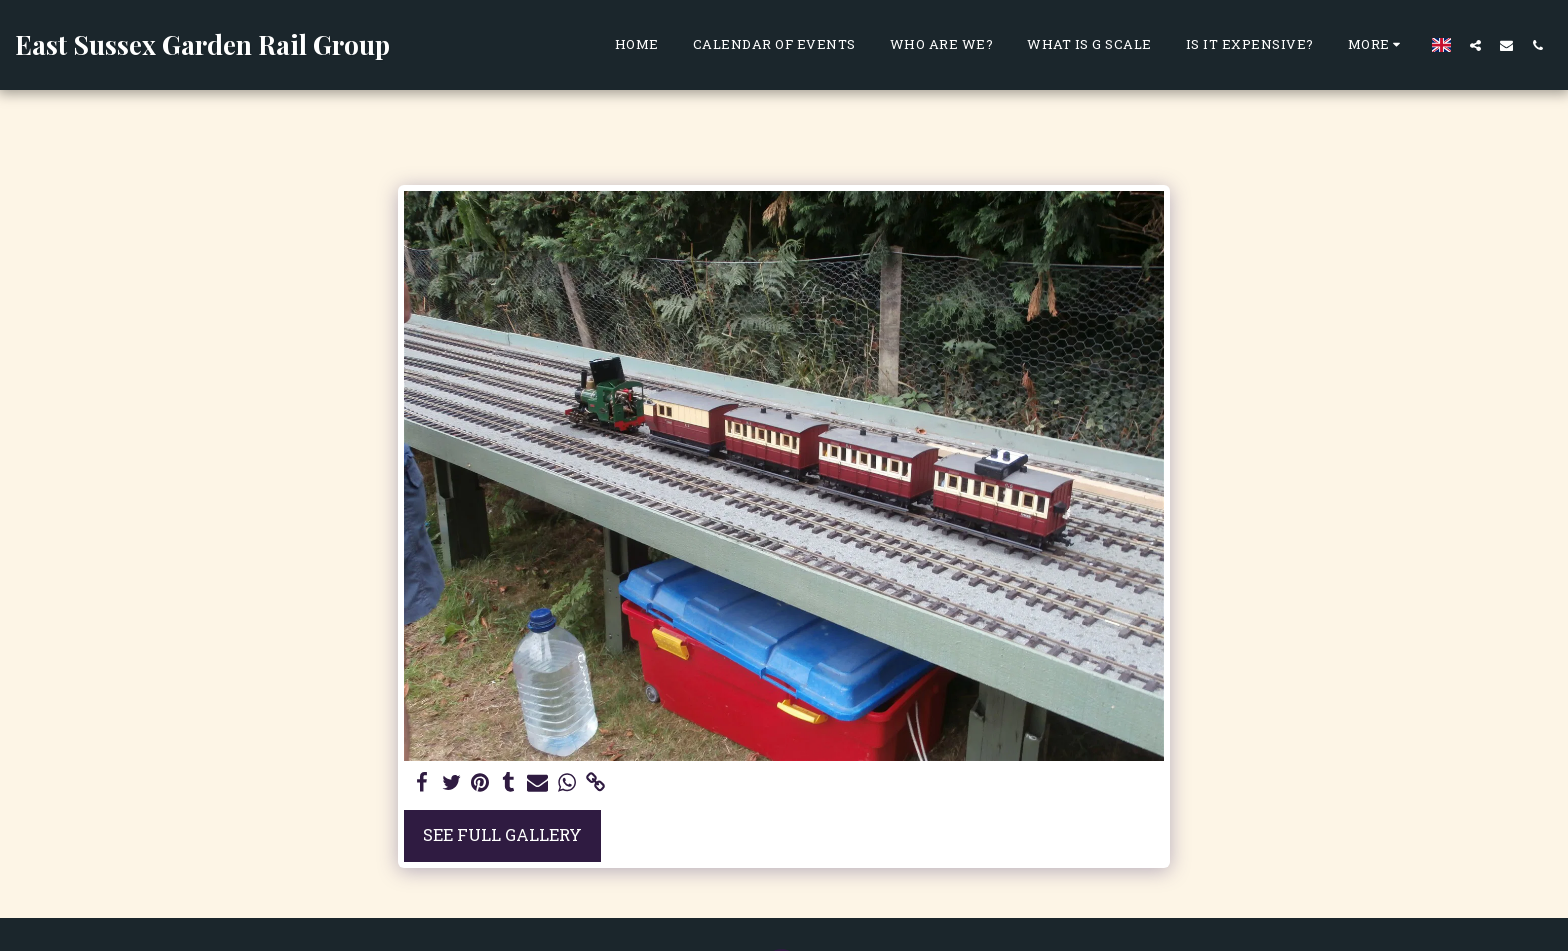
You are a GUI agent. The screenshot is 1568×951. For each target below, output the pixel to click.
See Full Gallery (502, 834)
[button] (1475, 45)
